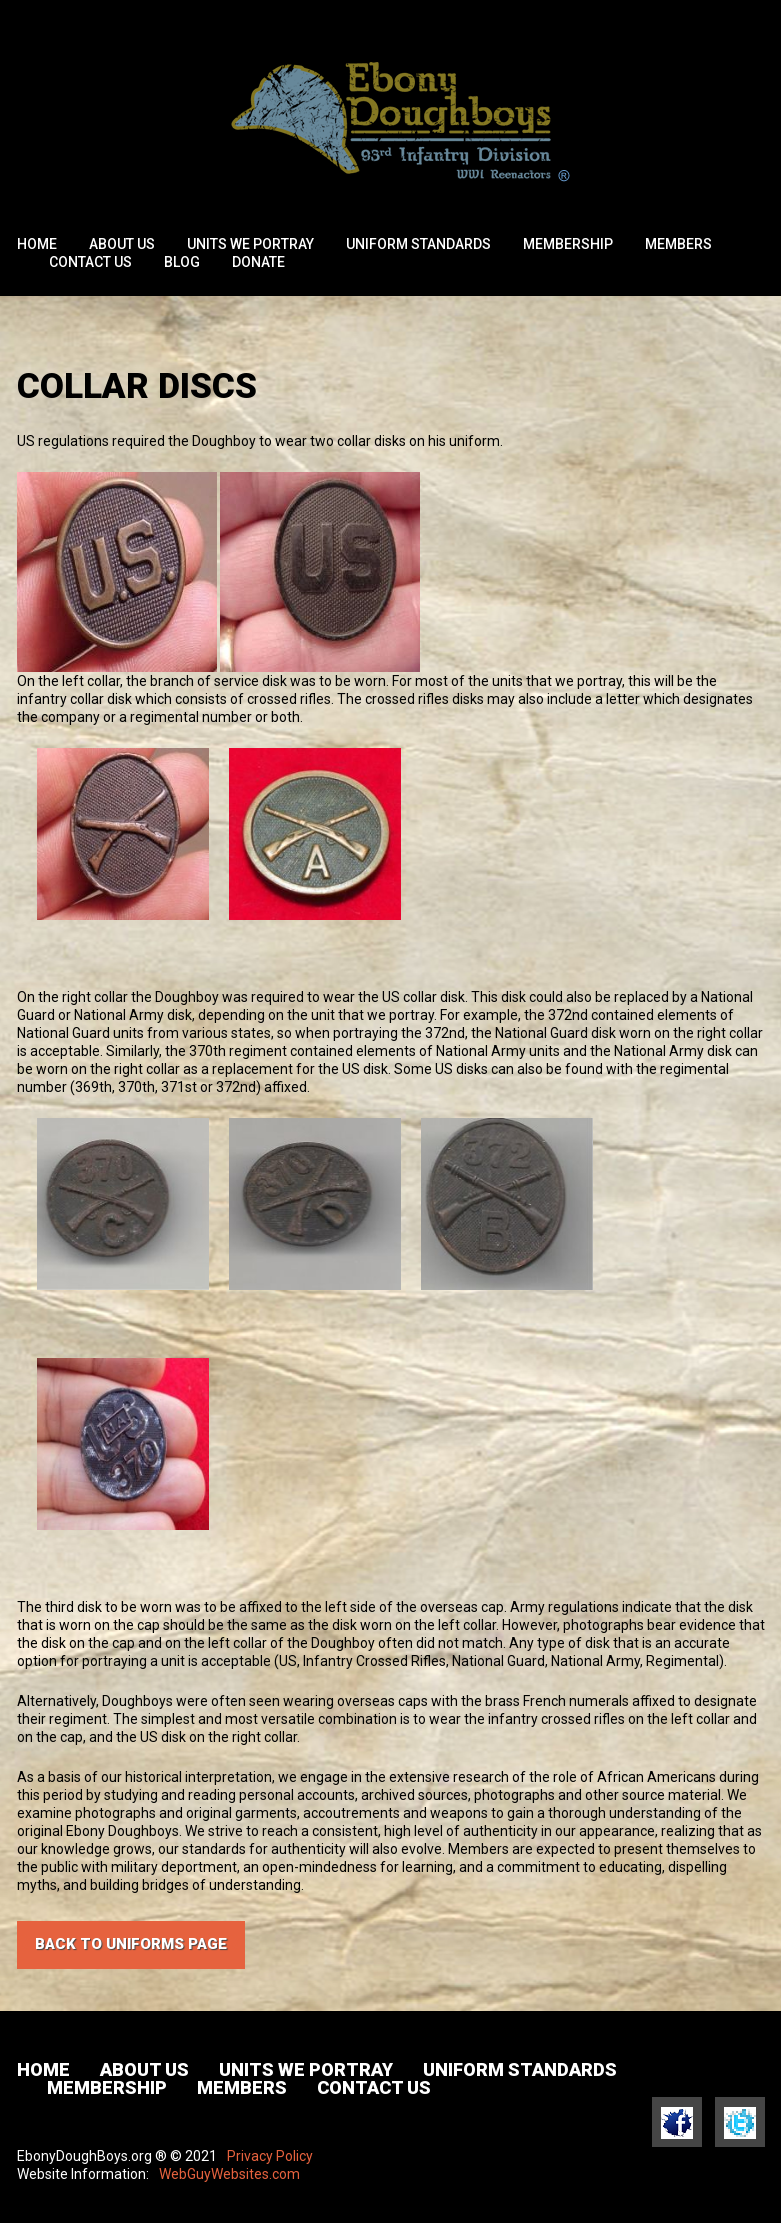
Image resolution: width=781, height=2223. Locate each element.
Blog (182, 262)
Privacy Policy (270, 2156)
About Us (122, 244)
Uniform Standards (418, 244)
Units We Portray (250, 244)
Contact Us (90, 262)
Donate (258, 262)
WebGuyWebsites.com (229, 2174)
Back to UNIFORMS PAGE (131, 1944)
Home (37, 244)
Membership (568, 244)
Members (678, 244)
